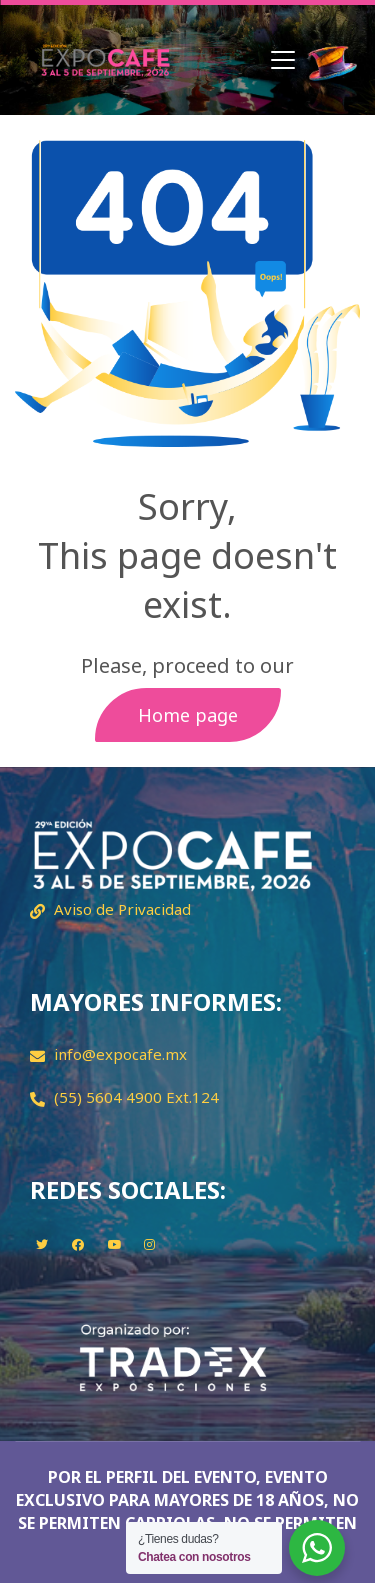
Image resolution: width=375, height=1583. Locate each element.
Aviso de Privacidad (122, 909)
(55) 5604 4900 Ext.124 (136, 1097)
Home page (188, 715)
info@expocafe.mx (120, 1054)
